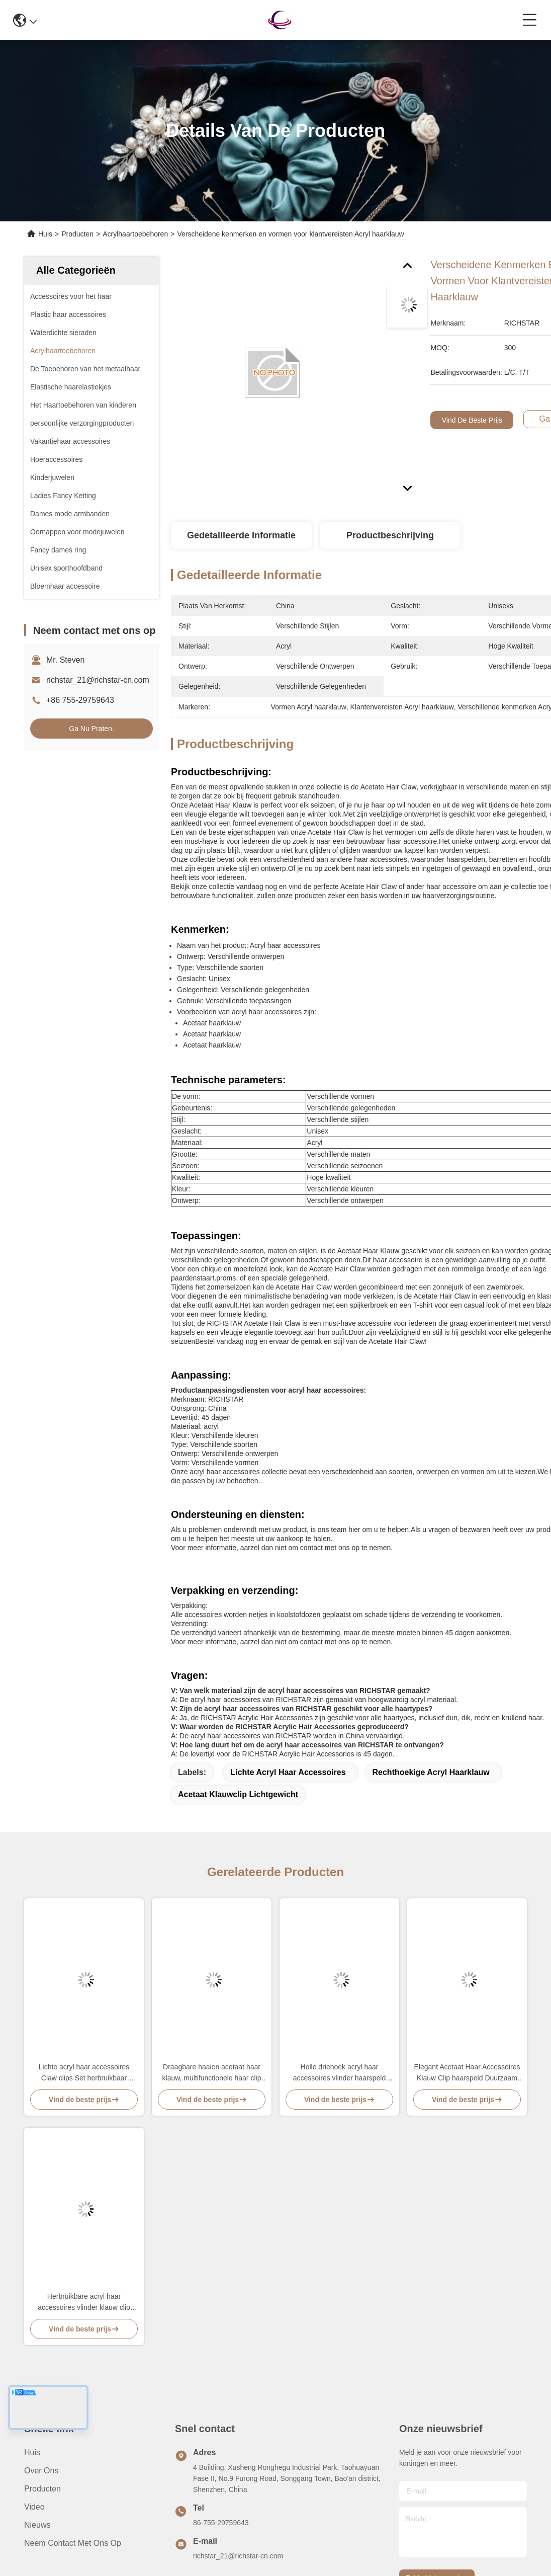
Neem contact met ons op (72, 2543)
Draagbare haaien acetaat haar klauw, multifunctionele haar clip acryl (211, 2073)
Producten (77, 234)
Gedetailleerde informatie (241, 535)
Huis (45, 234)
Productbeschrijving (390, 535)
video (34, 2507)
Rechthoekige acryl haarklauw (431, 1772)
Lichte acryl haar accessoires (287, 1772)
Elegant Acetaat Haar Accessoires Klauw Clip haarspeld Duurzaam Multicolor (467, 2073)
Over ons (41, 2470)
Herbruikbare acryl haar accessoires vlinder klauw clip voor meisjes (84, 2302)
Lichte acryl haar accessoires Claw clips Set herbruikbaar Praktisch (84, 2073)
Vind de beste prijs (472, 420)
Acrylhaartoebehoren (135, 234)
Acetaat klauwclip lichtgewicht (238, 1794)
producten (42, 2488)
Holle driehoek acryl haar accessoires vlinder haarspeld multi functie (339, 2073)
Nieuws (37, 2525)
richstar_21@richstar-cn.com (97, 680)
